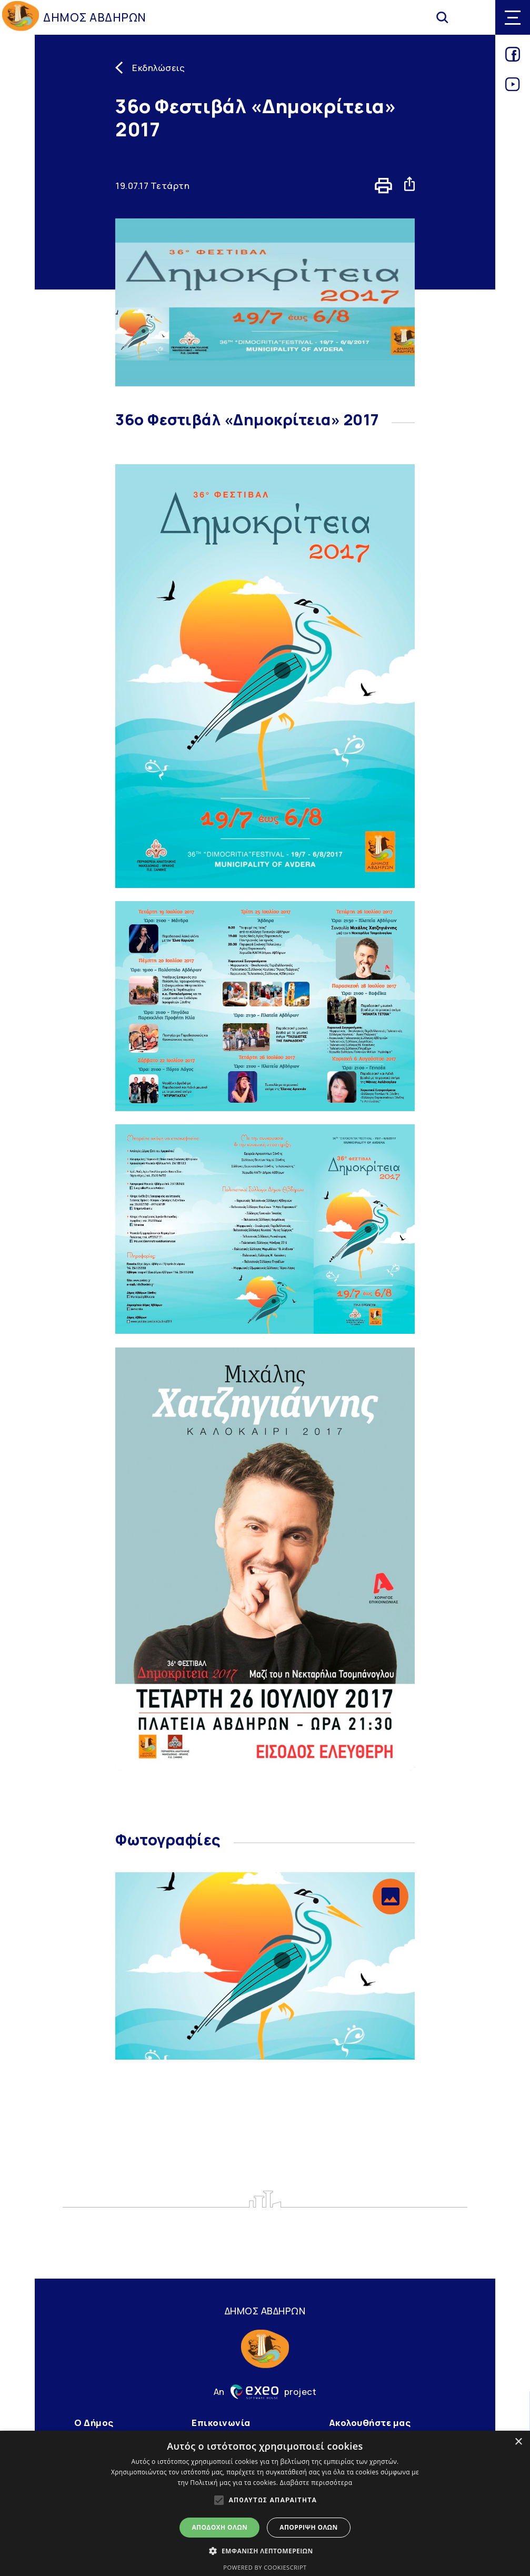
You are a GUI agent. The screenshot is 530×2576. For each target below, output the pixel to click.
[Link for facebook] (512, 58)
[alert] (265, 2503)
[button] (390, 1896)
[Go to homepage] (20, 17)
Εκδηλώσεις (158, 68)
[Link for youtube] (512, 88)
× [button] (518, 2442)
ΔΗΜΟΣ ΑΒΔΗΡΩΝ (94, 17)
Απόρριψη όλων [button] (308, 2527)
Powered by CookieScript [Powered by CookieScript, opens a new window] (264, 2567)
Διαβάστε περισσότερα (316, 2482)
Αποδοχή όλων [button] (219, 2527)
